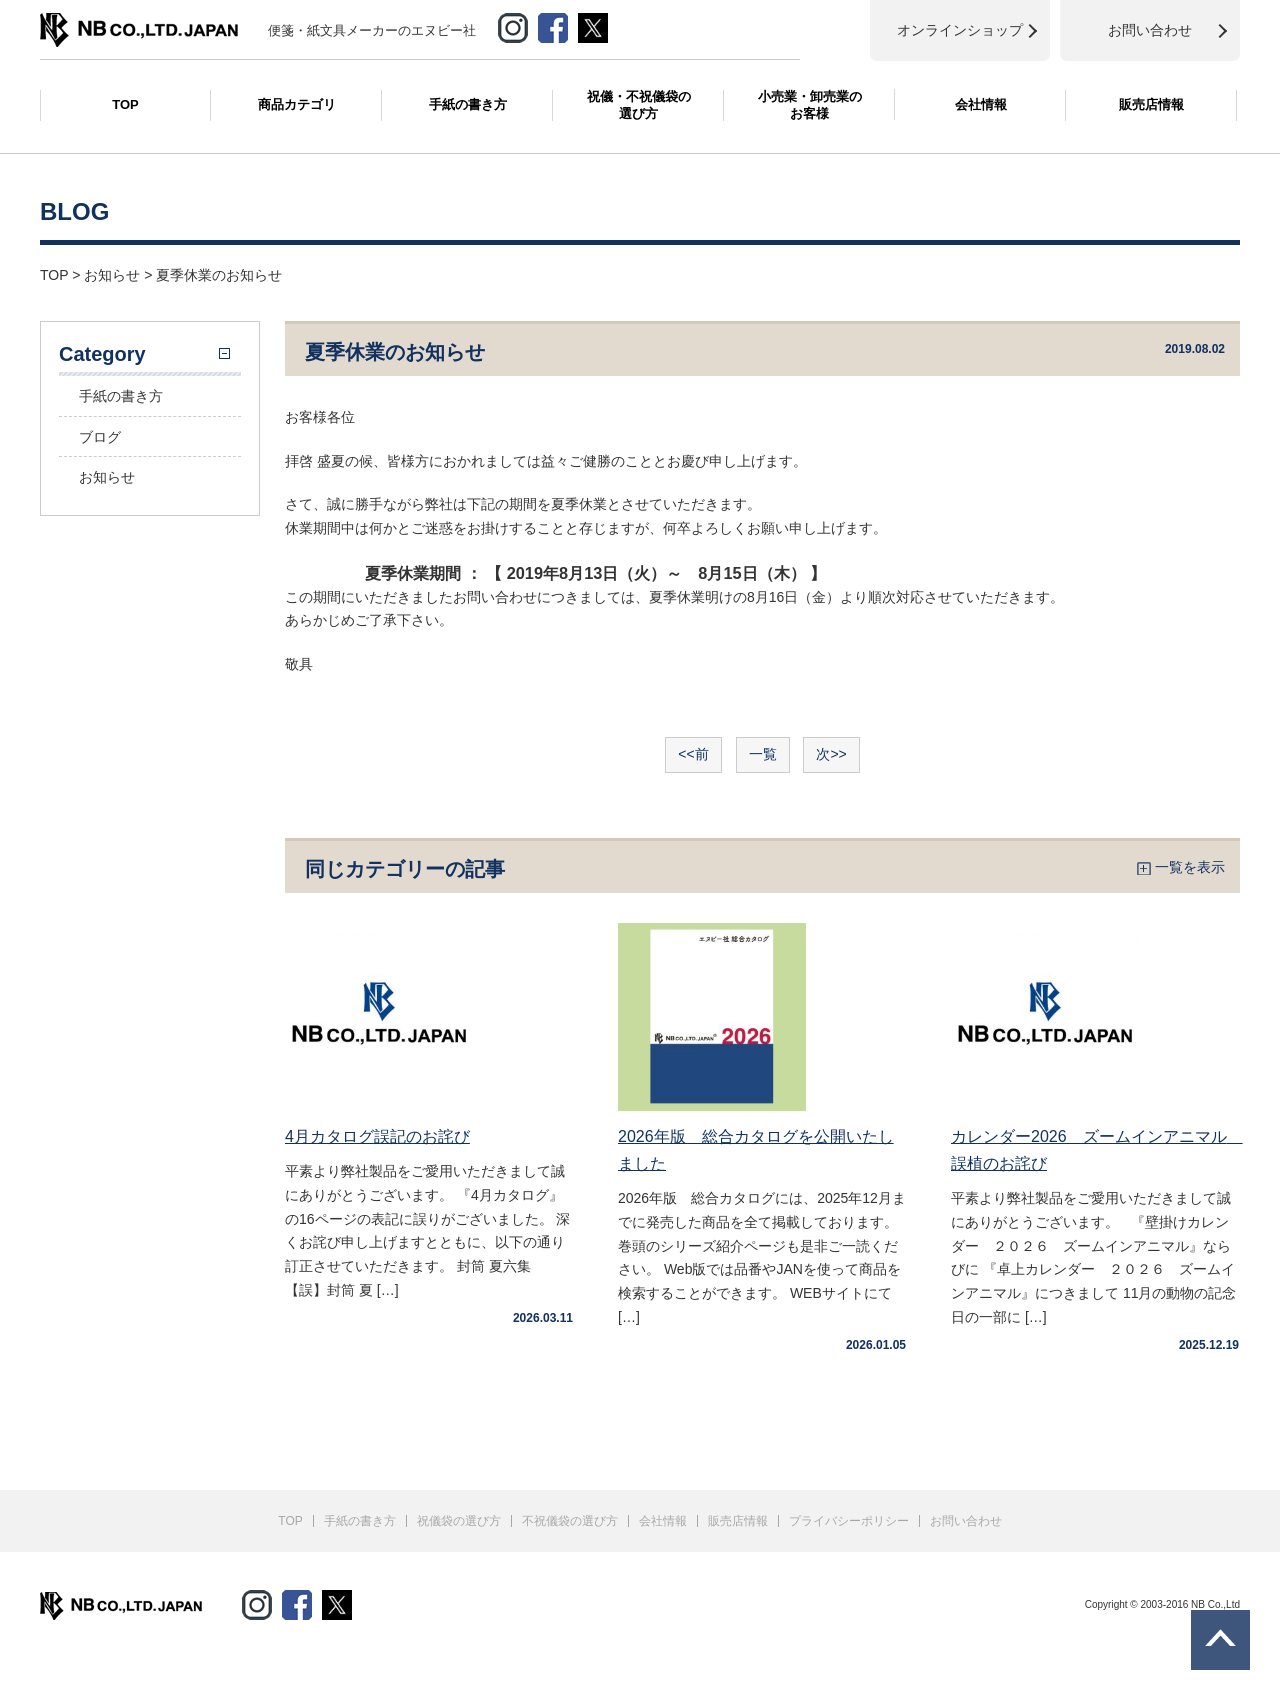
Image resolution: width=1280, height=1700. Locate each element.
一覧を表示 (1190, 867)
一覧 (763, 754)
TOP (125, 104)
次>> (831, 754)
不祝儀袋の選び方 (570, 1521)
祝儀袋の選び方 (459, 1521)
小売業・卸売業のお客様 (810, 105)
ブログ (100, 437)
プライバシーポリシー (849, 1521)
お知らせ (107, 477)
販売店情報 (1151, 104)
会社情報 (981, 104)
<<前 (693, 754)
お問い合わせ (966, 1521)
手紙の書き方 (468, 104)
